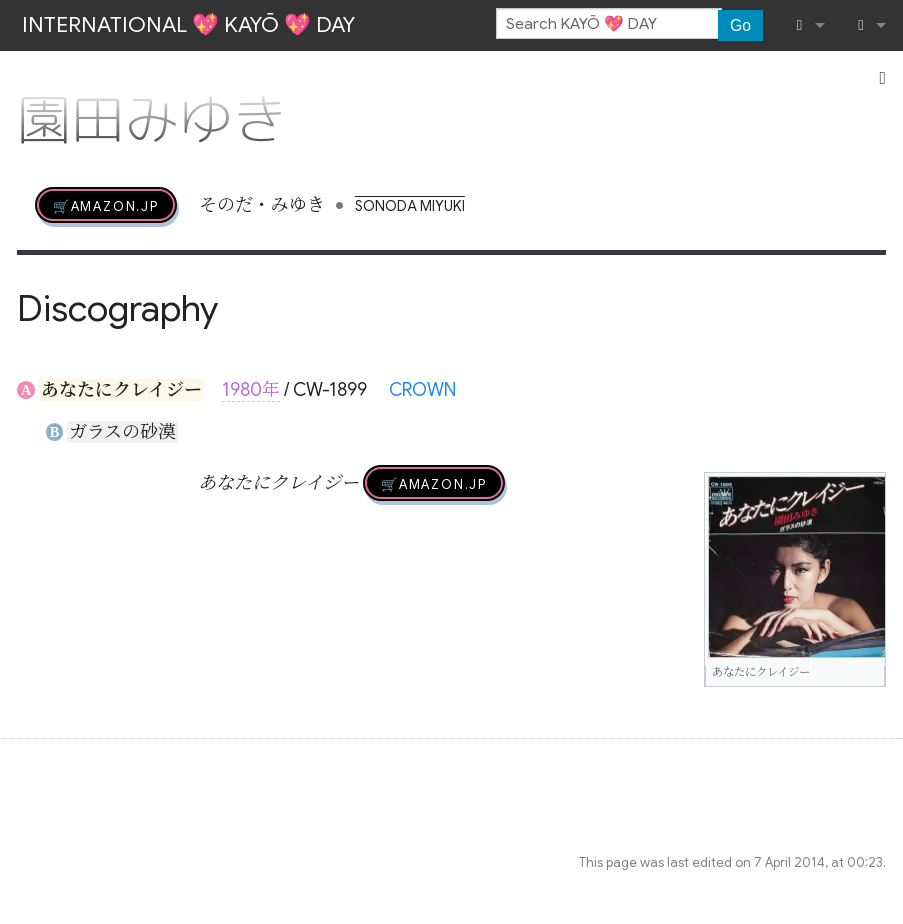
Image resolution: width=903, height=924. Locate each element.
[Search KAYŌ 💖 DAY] (609, 24)
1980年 (251, 390)
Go (740, 25)
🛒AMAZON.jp (106, 205)
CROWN (422, 390)
